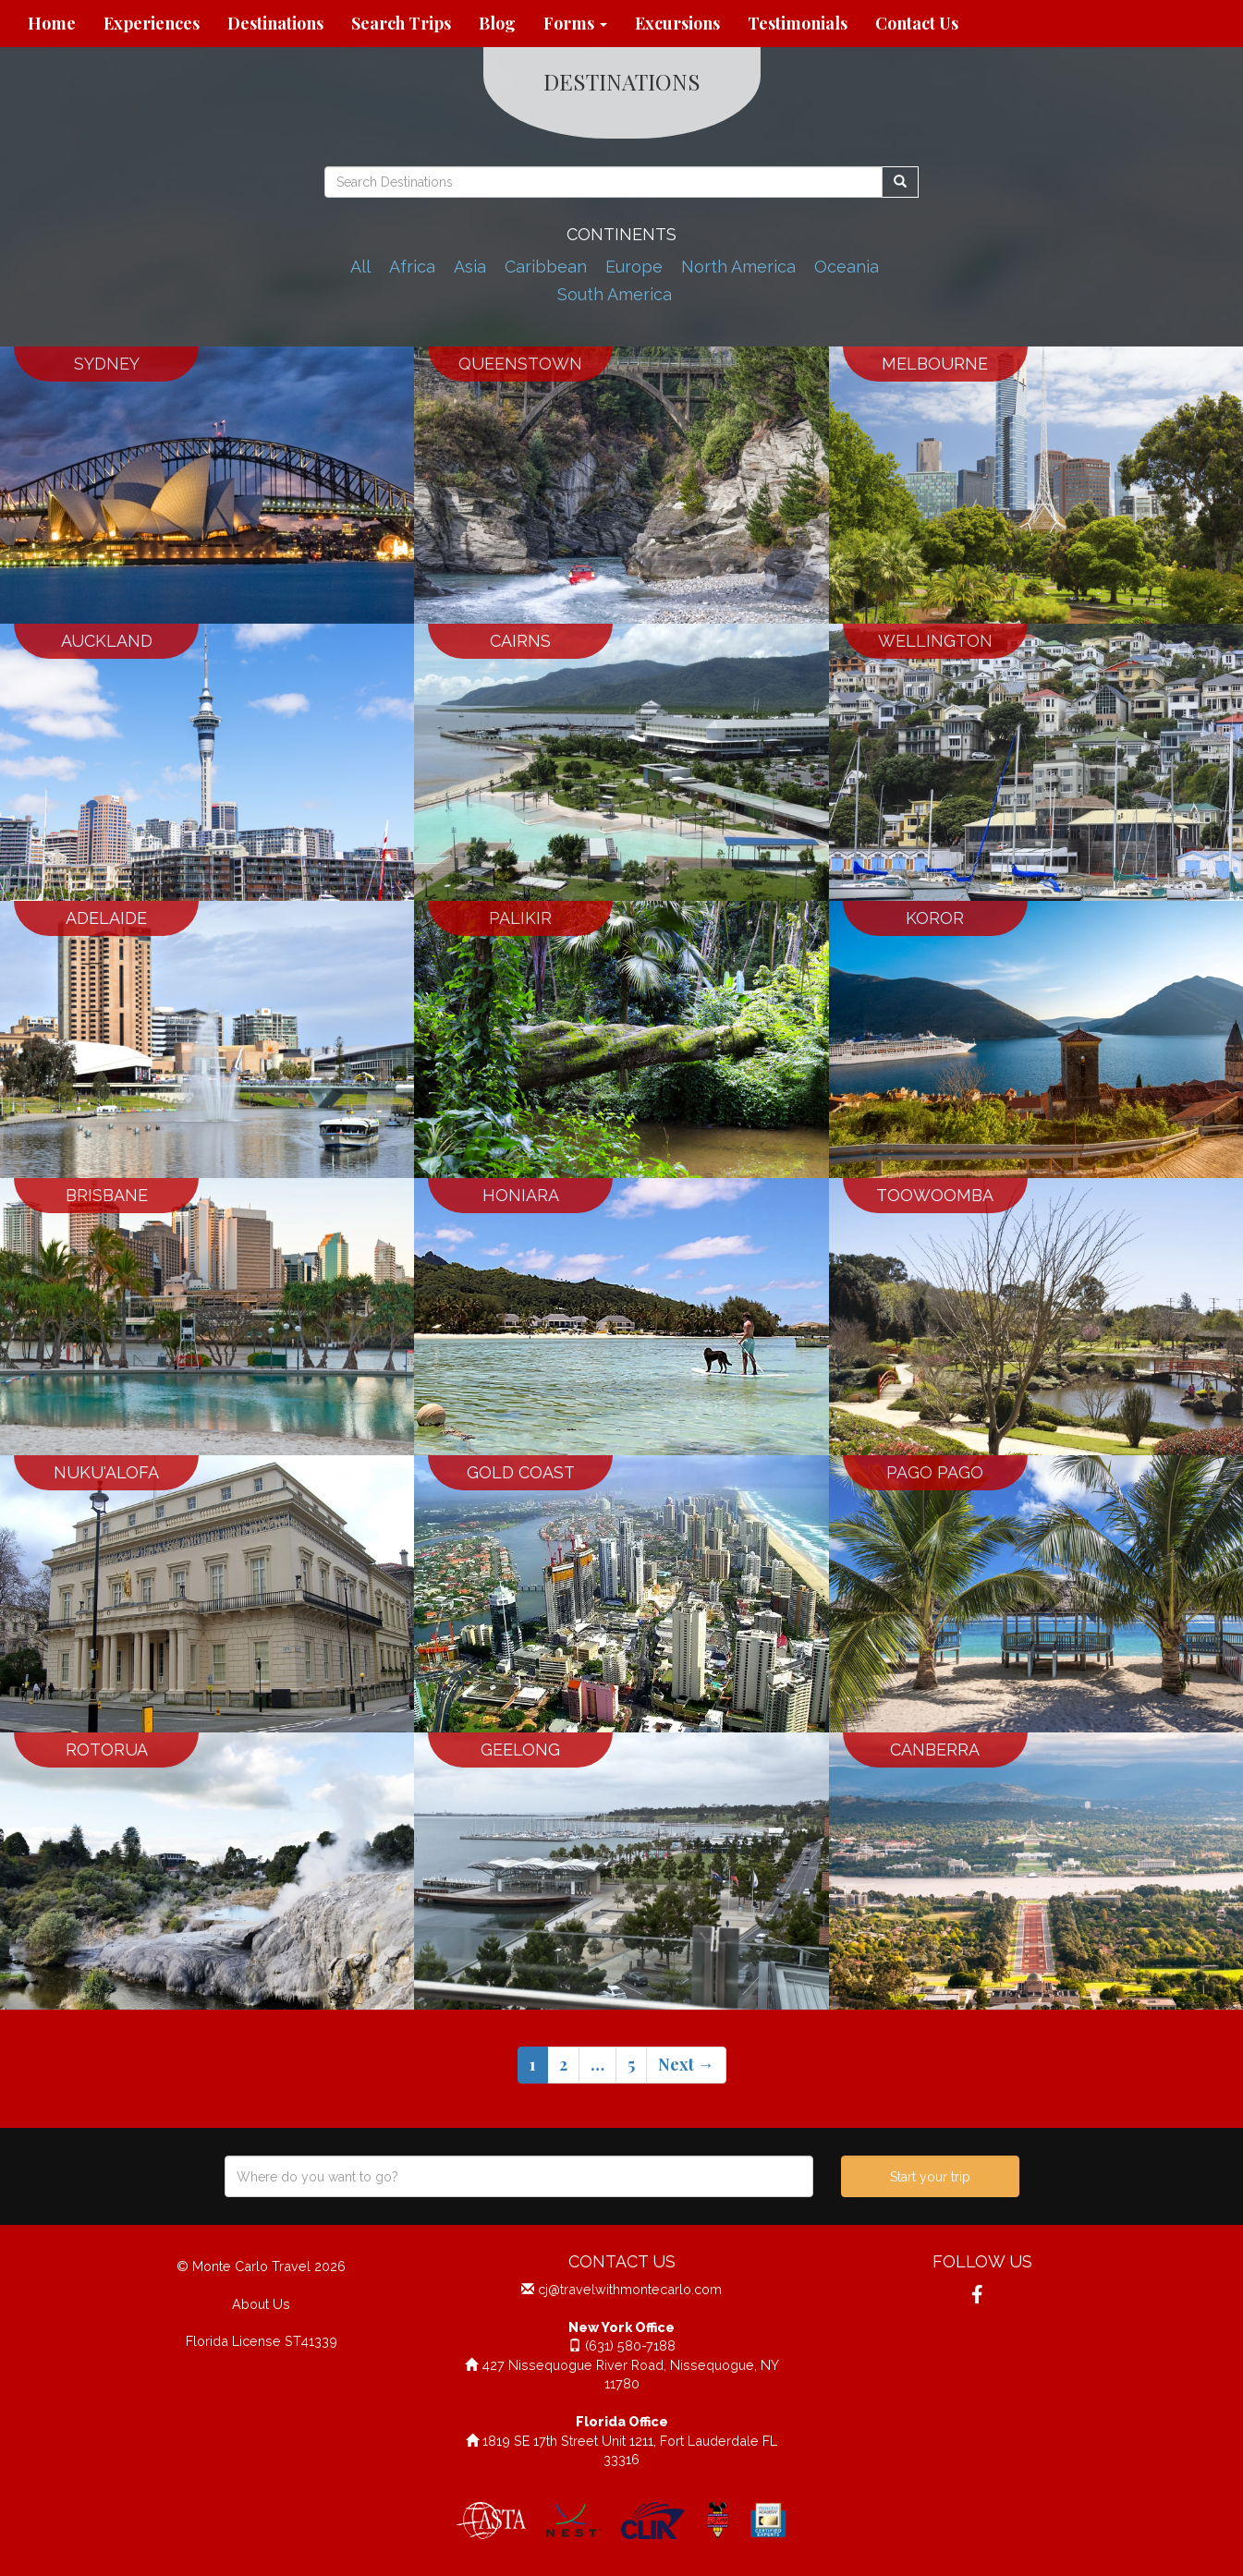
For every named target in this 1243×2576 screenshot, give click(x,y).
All (360, 266)
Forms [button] (575, 23)
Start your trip (930, 2176)
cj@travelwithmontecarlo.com (630, 2289)
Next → (686, 2064)
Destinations (275, 23)
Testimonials (797, 23)
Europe (634, 266)
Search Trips (401, 23)
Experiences (152, 23)
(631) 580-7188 (630, 2345)
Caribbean (546, 266)
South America (614, 294)
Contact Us (916, 23)
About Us (261, 2304)
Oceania (846, 266)
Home (52, 23)
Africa (412, 266)
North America (738, 266)
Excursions (677, 23)
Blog (497, 23)
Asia (470, 266)
